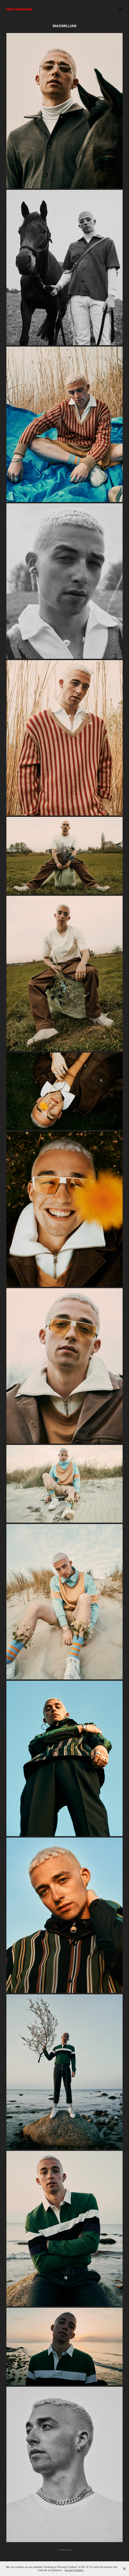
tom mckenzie (19, 9)
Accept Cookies (74, 2570)
